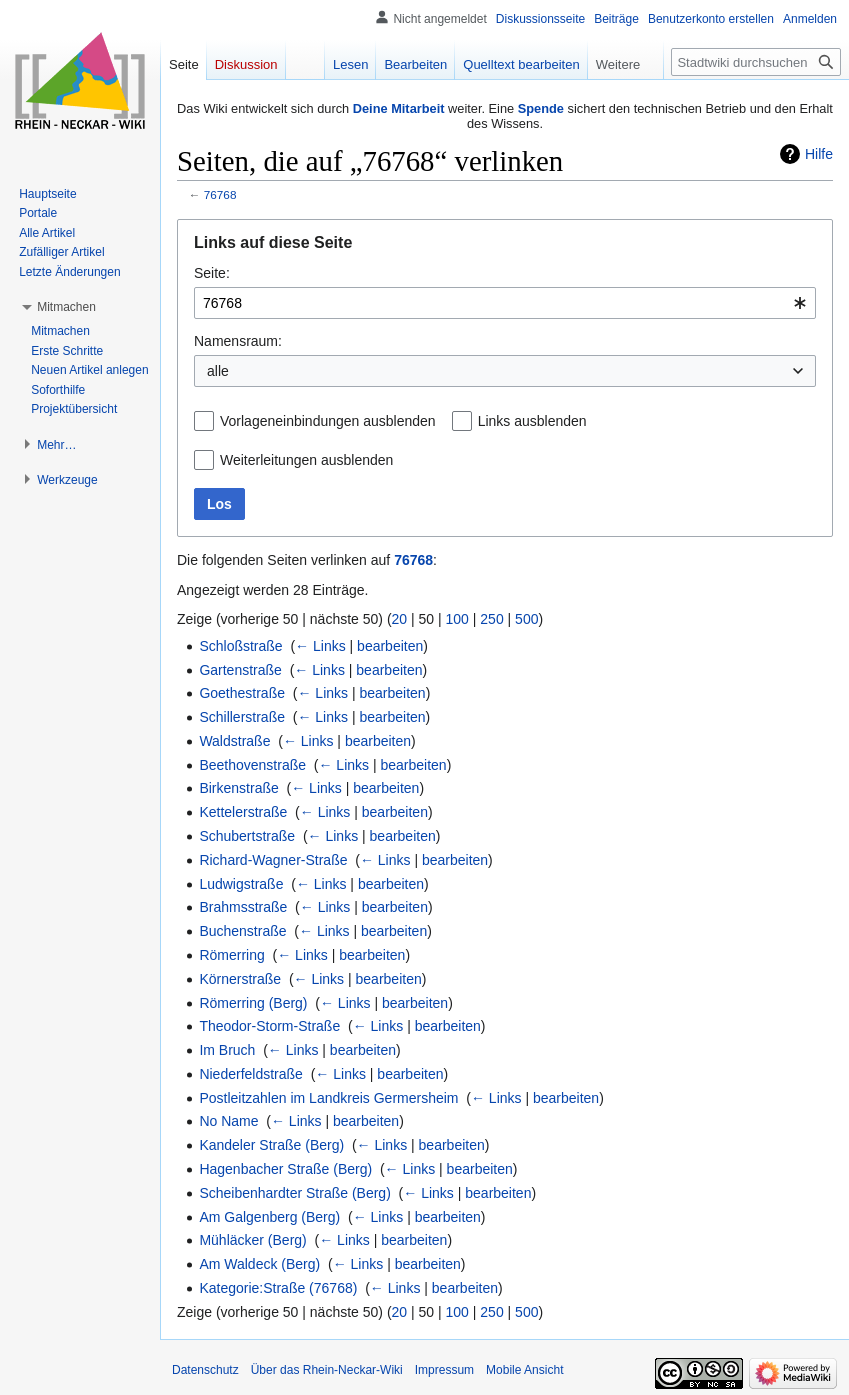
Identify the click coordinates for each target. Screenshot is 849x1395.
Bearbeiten (415, 64)
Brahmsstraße (243, 907)
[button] (66, 307)
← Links (320, 646)
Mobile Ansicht (524, 1370)
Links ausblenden (532, 421)
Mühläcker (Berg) (252, 1240)
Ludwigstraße (241, 884)
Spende (541, 108)
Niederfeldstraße (251, 1074)
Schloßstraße (240, 646)
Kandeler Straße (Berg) (271, 1145)
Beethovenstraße (252, 765)
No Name (228, 1121)
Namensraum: (238, 341)
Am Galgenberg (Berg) (269, 1217)
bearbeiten (390, 646)
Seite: (212, 273)
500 (526, 619)
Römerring (231, 955)
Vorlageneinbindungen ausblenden (328, 421)
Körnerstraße (240, 979)
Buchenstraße (242, 931)
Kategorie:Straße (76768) (278, 1288)
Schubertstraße (247, 836)
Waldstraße (234, 741)
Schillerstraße (242, 717)
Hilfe (819, 154)
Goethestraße (242, 693)
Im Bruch (227, 1050)
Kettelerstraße (243, 812)
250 (491, 619)
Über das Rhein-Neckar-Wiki (327, 1370)
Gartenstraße (240, 670)
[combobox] (505, 303)
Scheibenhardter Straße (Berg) (294, 1193)
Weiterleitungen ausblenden (306, 460)
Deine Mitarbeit (399, 108)
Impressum (444, 1370)
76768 (220, 194)
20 (400, 619)
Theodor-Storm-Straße (269, 1026)
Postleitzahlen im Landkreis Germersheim (328, 1098)
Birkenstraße (238, 788)
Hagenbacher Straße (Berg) (285, 1169)
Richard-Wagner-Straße (273, 860)
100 (457, 619)
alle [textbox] (218, 371)
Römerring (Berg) (253, 1003)
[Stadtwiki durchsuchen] (756, 62)
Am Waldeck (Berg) (259, 1264)
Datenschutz (205, 1370)
